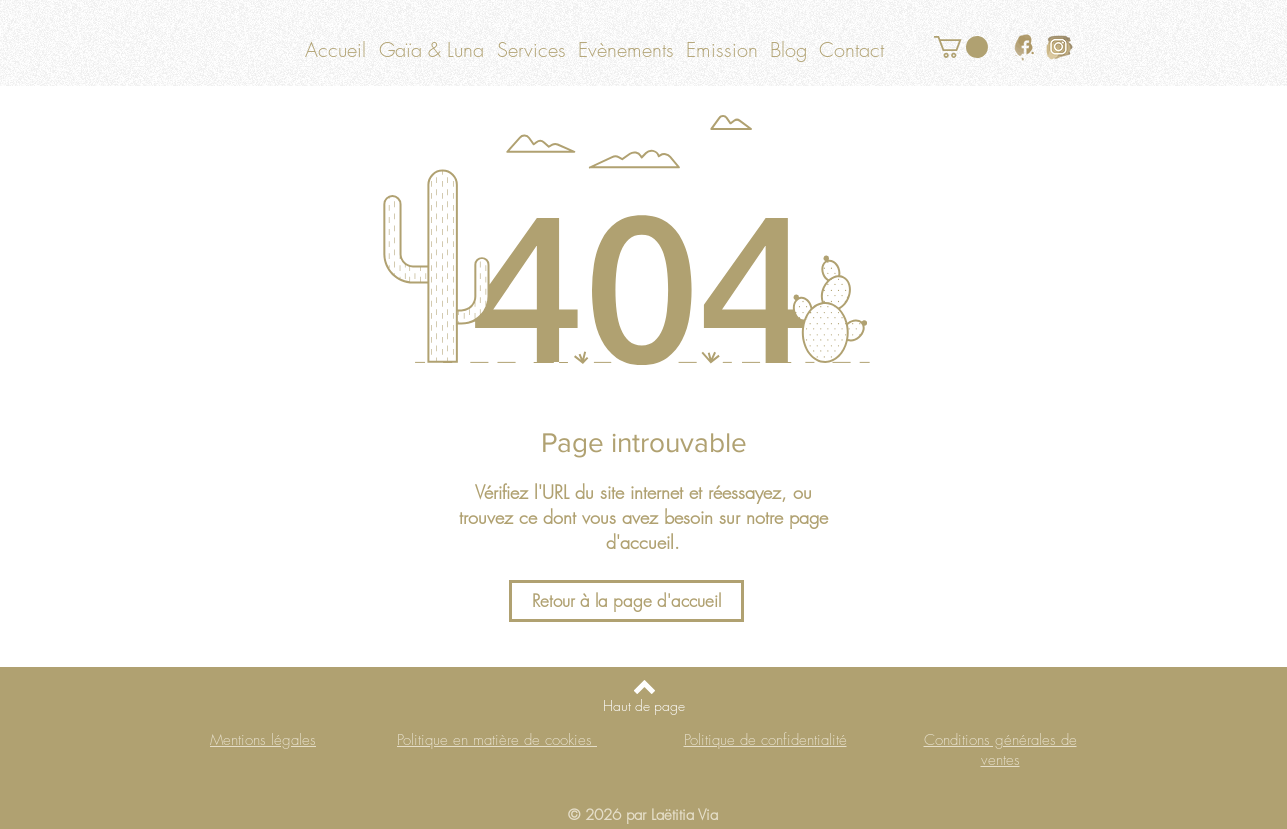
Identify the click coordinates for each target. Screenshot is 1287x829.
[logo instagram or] (1059, 47)
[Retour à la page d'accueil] (626, 601)
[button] (961, 47)
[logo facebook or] (1024, 47)
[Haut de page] (644, 706)
